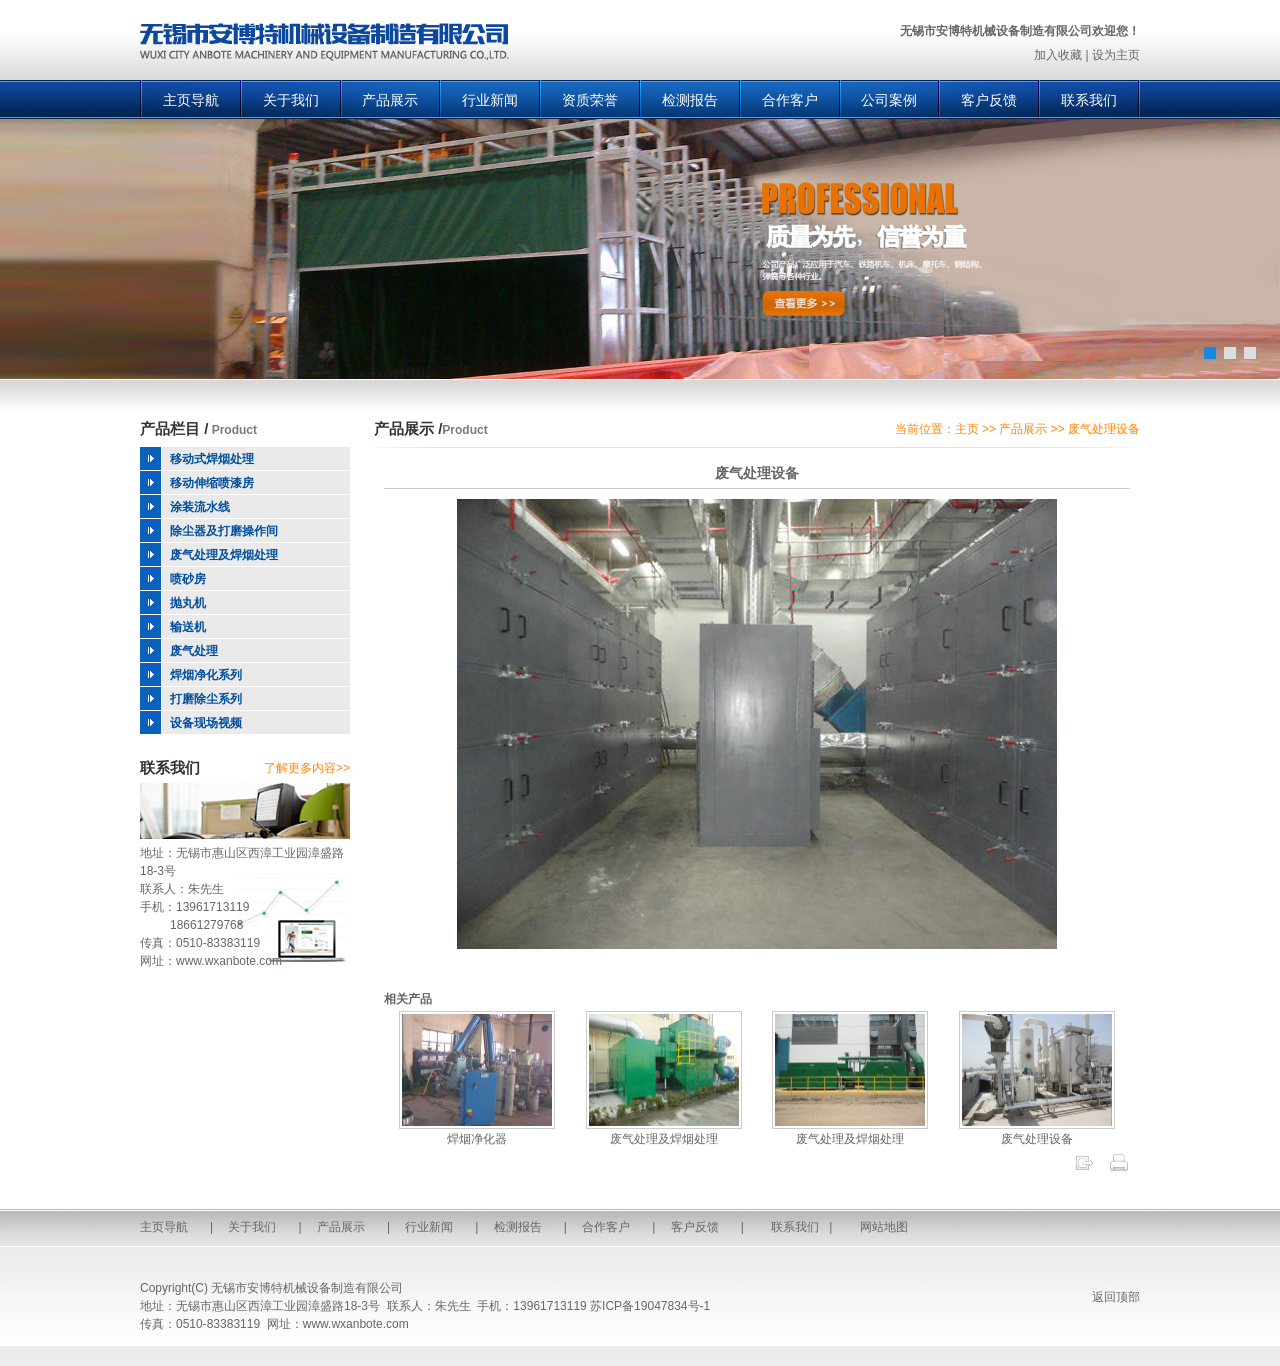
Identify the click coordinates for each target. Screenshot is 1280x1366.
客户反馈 (989, 100)
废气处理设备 (1037, 1132)
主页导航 (191, 100)
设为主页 (1116, 55)
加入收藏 (1058, 55)
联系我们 (1089, 100)
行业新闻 (490, 100)
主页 (967, 429)
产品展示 (390, 100)
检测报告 (690, 100)
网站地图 (884, 1227)
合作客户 (790, 100)
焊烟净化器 (477, 1132)
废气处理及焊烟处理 (664, 1132)
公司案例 (889, 100)
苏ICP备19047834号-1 (650, 1306)
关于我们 (291, 100)
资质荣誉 (590, 100)
